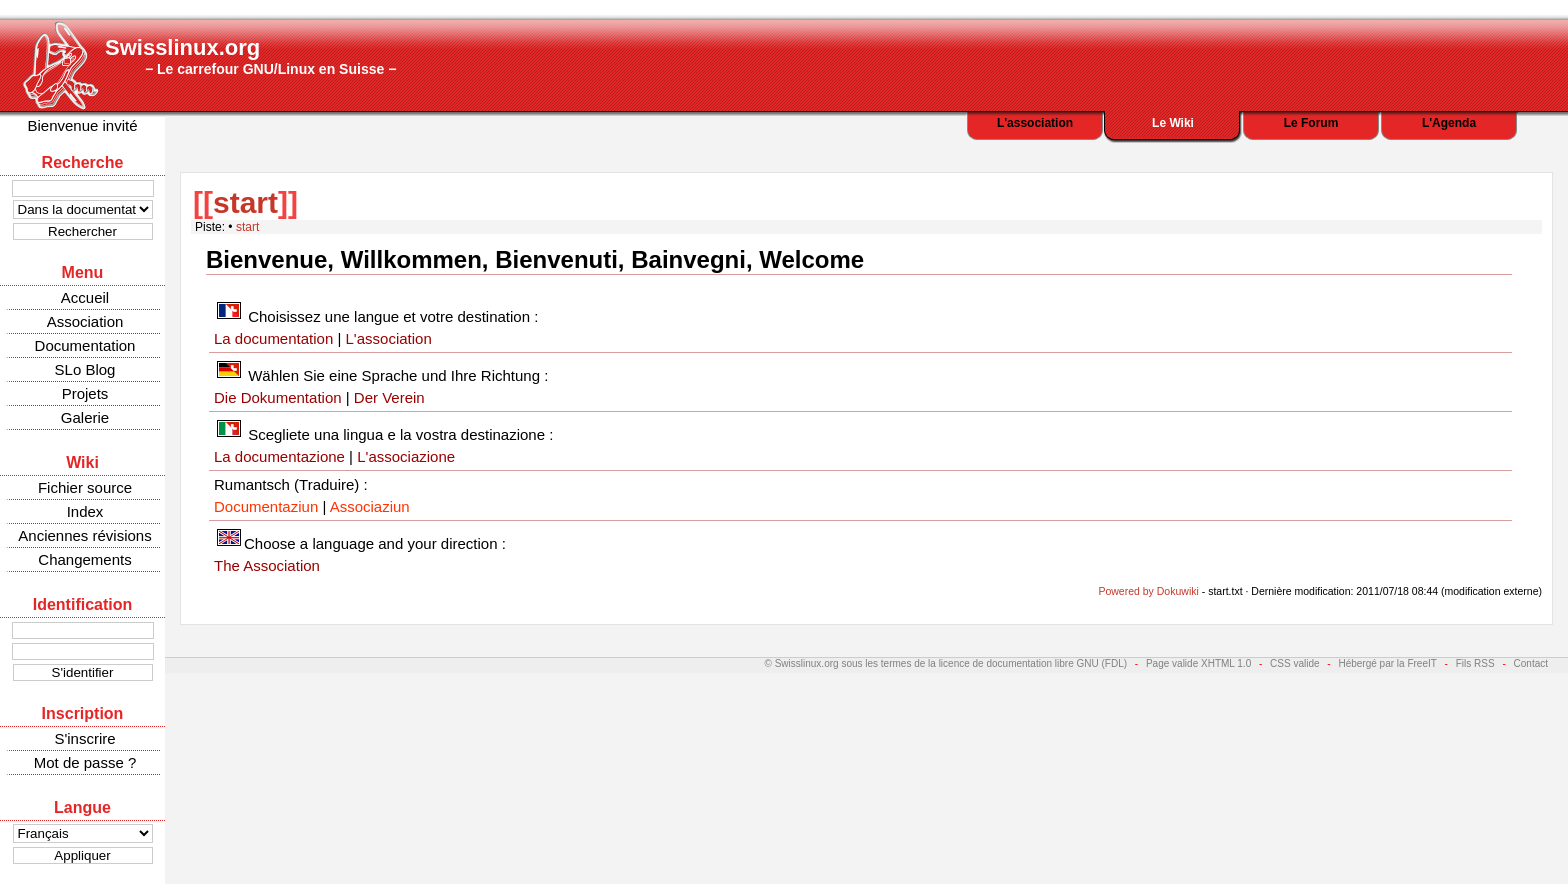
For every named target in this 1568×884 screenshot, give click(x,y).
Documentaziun (266, 506)
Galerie (85, 417)
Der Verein (389, 397)
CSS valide (1294, 663)
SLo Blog (85, 369)
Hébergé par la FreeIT (1387, 663)
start (245, 202)
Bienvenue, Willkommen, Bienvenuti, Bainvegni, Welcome (535, 259)
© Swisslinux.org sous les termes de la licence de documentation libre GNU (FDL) (946, 663)
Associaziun (370, 506)
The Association (267, 565)
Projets (85, 393)
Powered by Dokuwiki (1148, 591)
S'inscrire (84, 738)
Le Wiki (1173, 123)
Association (85, 321)
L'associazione (406, 456)
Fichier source (85, 487)
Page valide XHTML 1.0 (1198, 663)
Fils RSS (1475, 663)
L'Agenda (1449, 123)
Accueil (85, 297)
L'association (1035, 123)
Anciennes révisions (84, 535)
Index (85, 511)
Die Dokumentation (278, 397)
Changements (84, 559)
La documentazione (279, 456)
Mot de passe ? (85, 762)
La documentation (273, 338)
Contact (1531, 663)
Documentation (85, 345)
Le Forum (1311, 123)
